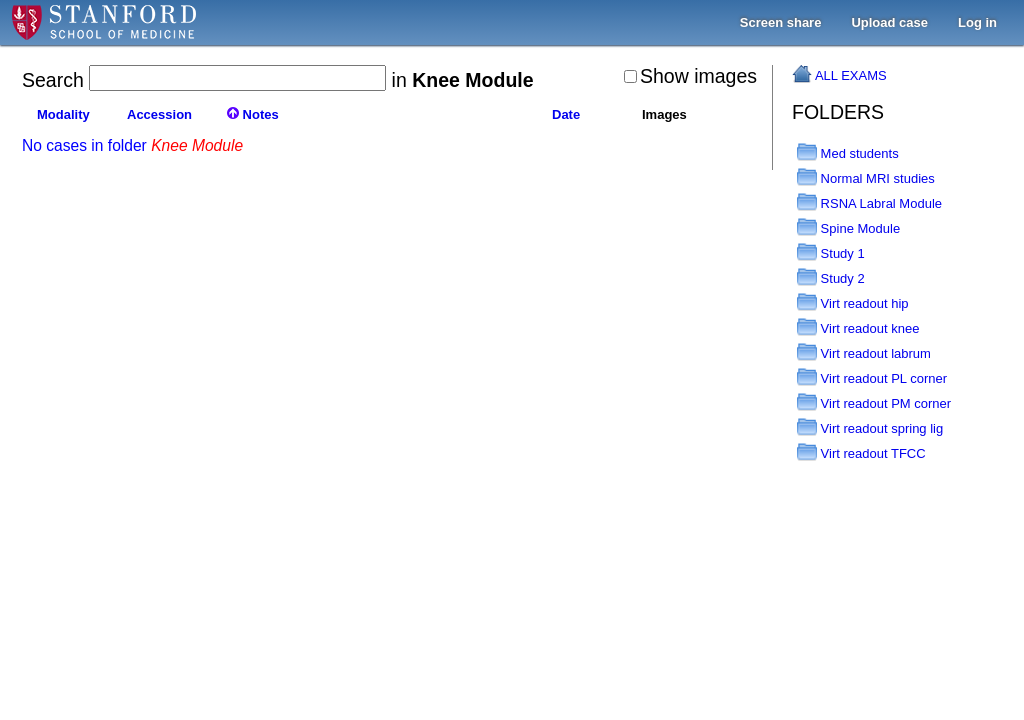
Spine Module (848, 228)
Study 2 (831, 278)
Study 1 (831, 253)
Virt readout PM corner (874, 403)
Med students (848, 153)
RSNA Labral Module (869, 203)
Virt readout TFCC (861, 453)
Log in (977, 22)
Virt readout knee (858, 328)
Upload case (889, 22)
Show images (690, 76)
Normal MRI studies (866, 178)
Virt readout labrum (864, 353)
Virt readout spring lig (870, 428)
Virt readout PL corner (872, 378)
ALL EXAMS (851, 75)
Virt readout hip (853, 303)
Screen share (781, 22)
